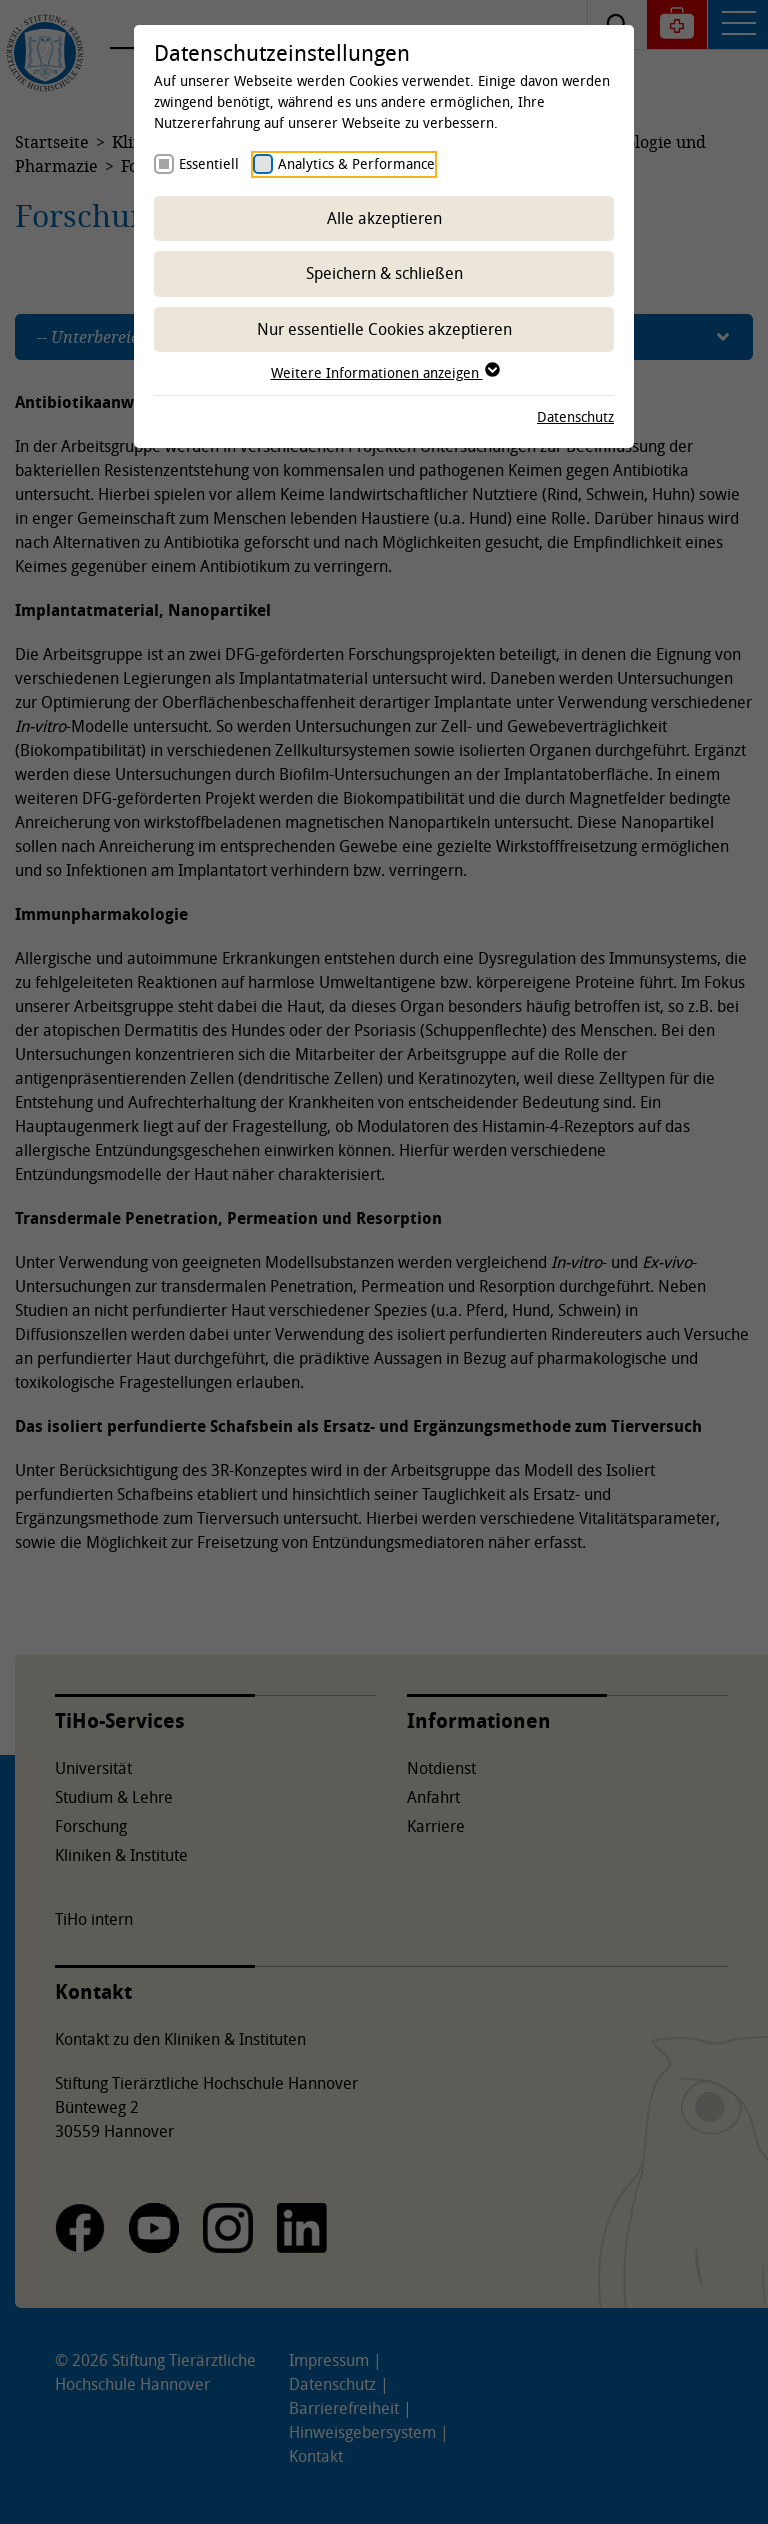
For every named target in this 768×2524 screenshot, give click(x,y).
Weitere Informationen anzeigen (384, 372)
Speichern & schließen (384, 273)
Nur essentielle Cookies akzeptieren (384, 329)
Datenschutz (575, 416)
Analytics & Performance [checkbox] (356, 163)
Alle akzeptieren (384, 218)
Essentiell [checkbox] (209, 163)
